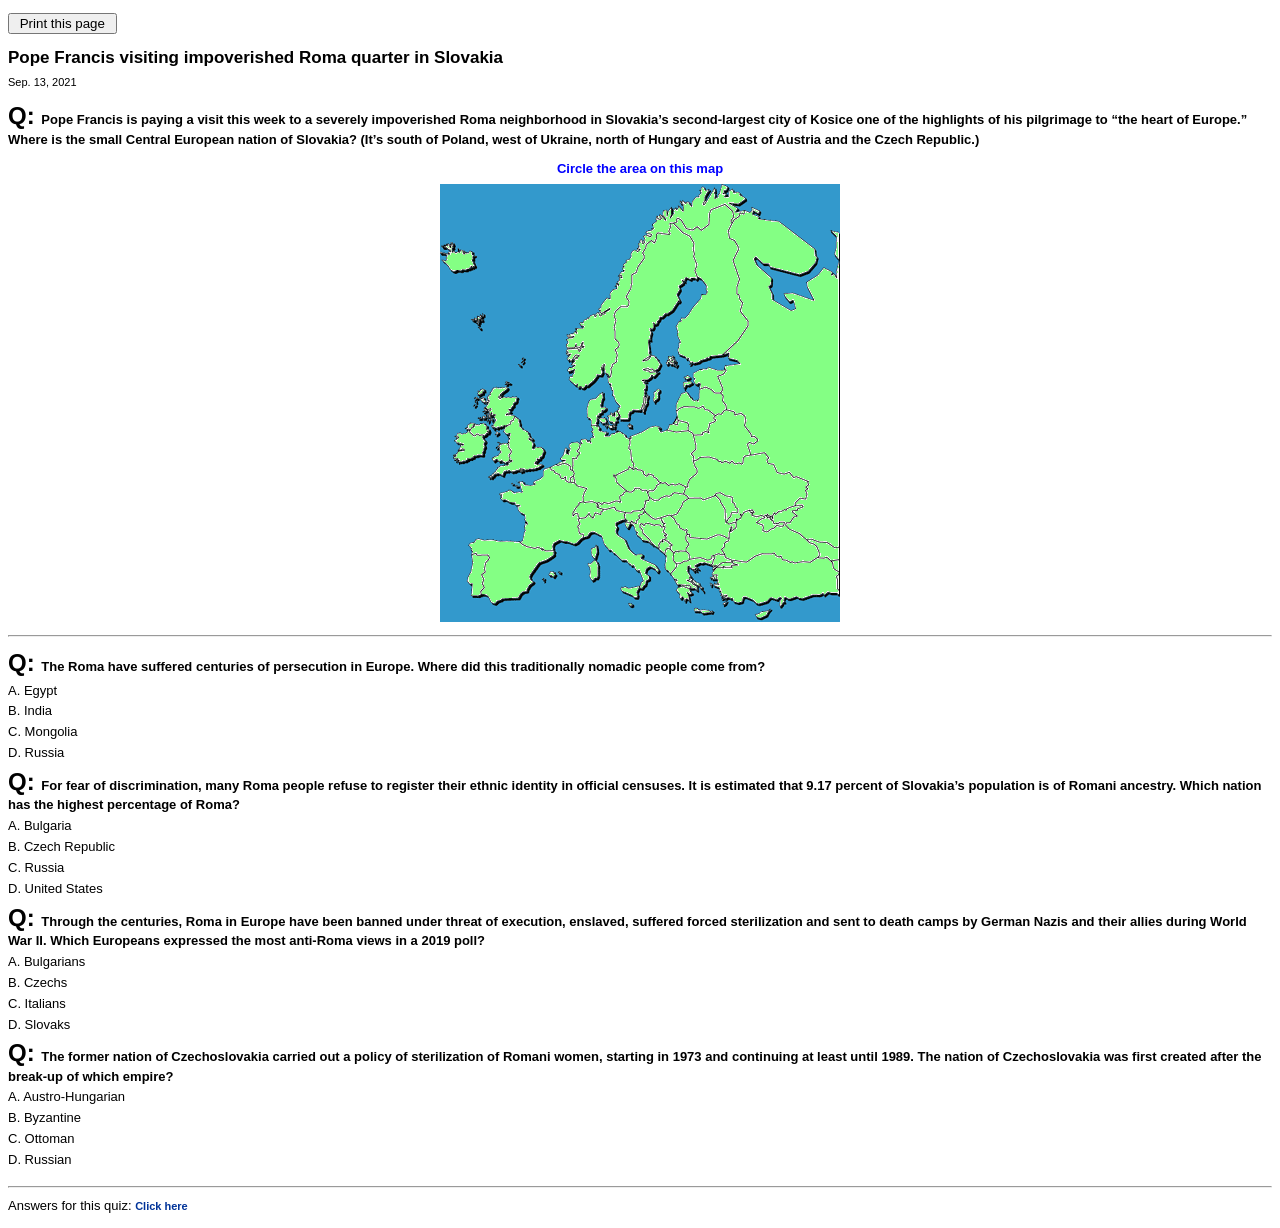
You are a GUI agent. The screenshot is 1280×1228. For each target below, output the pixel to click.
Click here (161, 1206)
